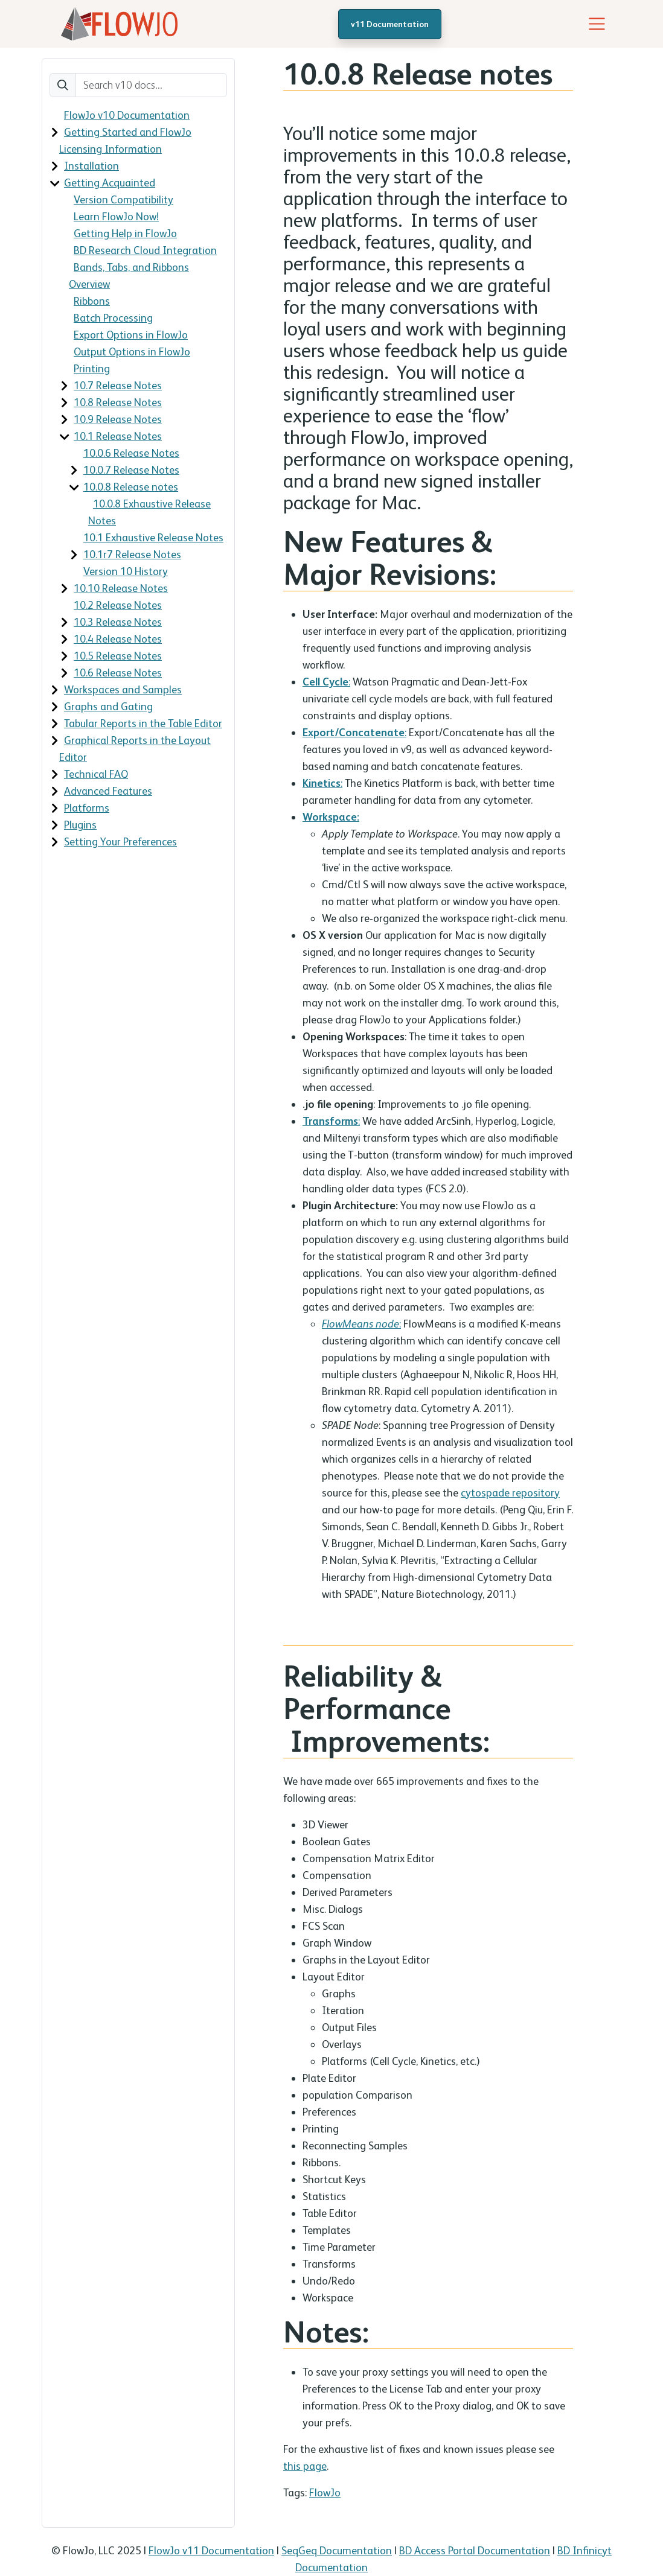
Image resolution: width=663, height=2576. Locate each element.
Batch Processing (113, 317)
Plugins (80, 824)
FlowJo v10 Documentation (127, 115)
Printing (92, 368)
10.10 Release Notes (121, 588)
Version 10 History (125, 571)
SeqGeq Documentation (336, 2550)
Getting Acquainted (109, 182)
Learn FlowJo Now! (116, 216)
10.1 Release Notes (118, 436)
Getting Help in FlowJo (125, 233)
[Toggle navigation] (597, 23)
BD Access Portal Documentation (474, 2550)
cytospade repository (510, 1492)
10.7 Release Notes (118, 385)
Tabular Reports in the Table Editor (143, 723)
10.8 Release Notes (118, 402)
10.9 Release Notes (118, 419)
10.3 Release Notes (118, 621)
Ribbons (92, 300)
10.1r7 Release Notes (132, 554)
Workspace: (331, 816)
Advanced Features (108, 790)
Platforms (86, 807)
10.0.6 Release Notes (131, 453)
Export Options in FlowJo (131, 334)
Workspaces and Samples (123, 689)
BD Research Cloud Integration (145, 250)
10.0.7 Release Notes (131, 469)
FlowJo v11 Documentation (211, 2550)
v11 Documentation (390, 24)
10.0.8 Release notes (130, 486)
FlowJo (325, 2492)
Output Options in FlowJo (132, 351)
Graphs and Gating (108, 706)
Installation (91, 165)
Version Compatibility (123, 199)
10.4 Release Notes (118, 638)
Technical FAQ (96, 774)
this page (305, 2466)
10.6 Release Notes (118, 672)
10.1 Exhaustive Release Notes (153, 537)
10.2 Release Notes (118, 605)
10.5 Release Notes (118, 655)
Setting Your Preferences (120, 841)
